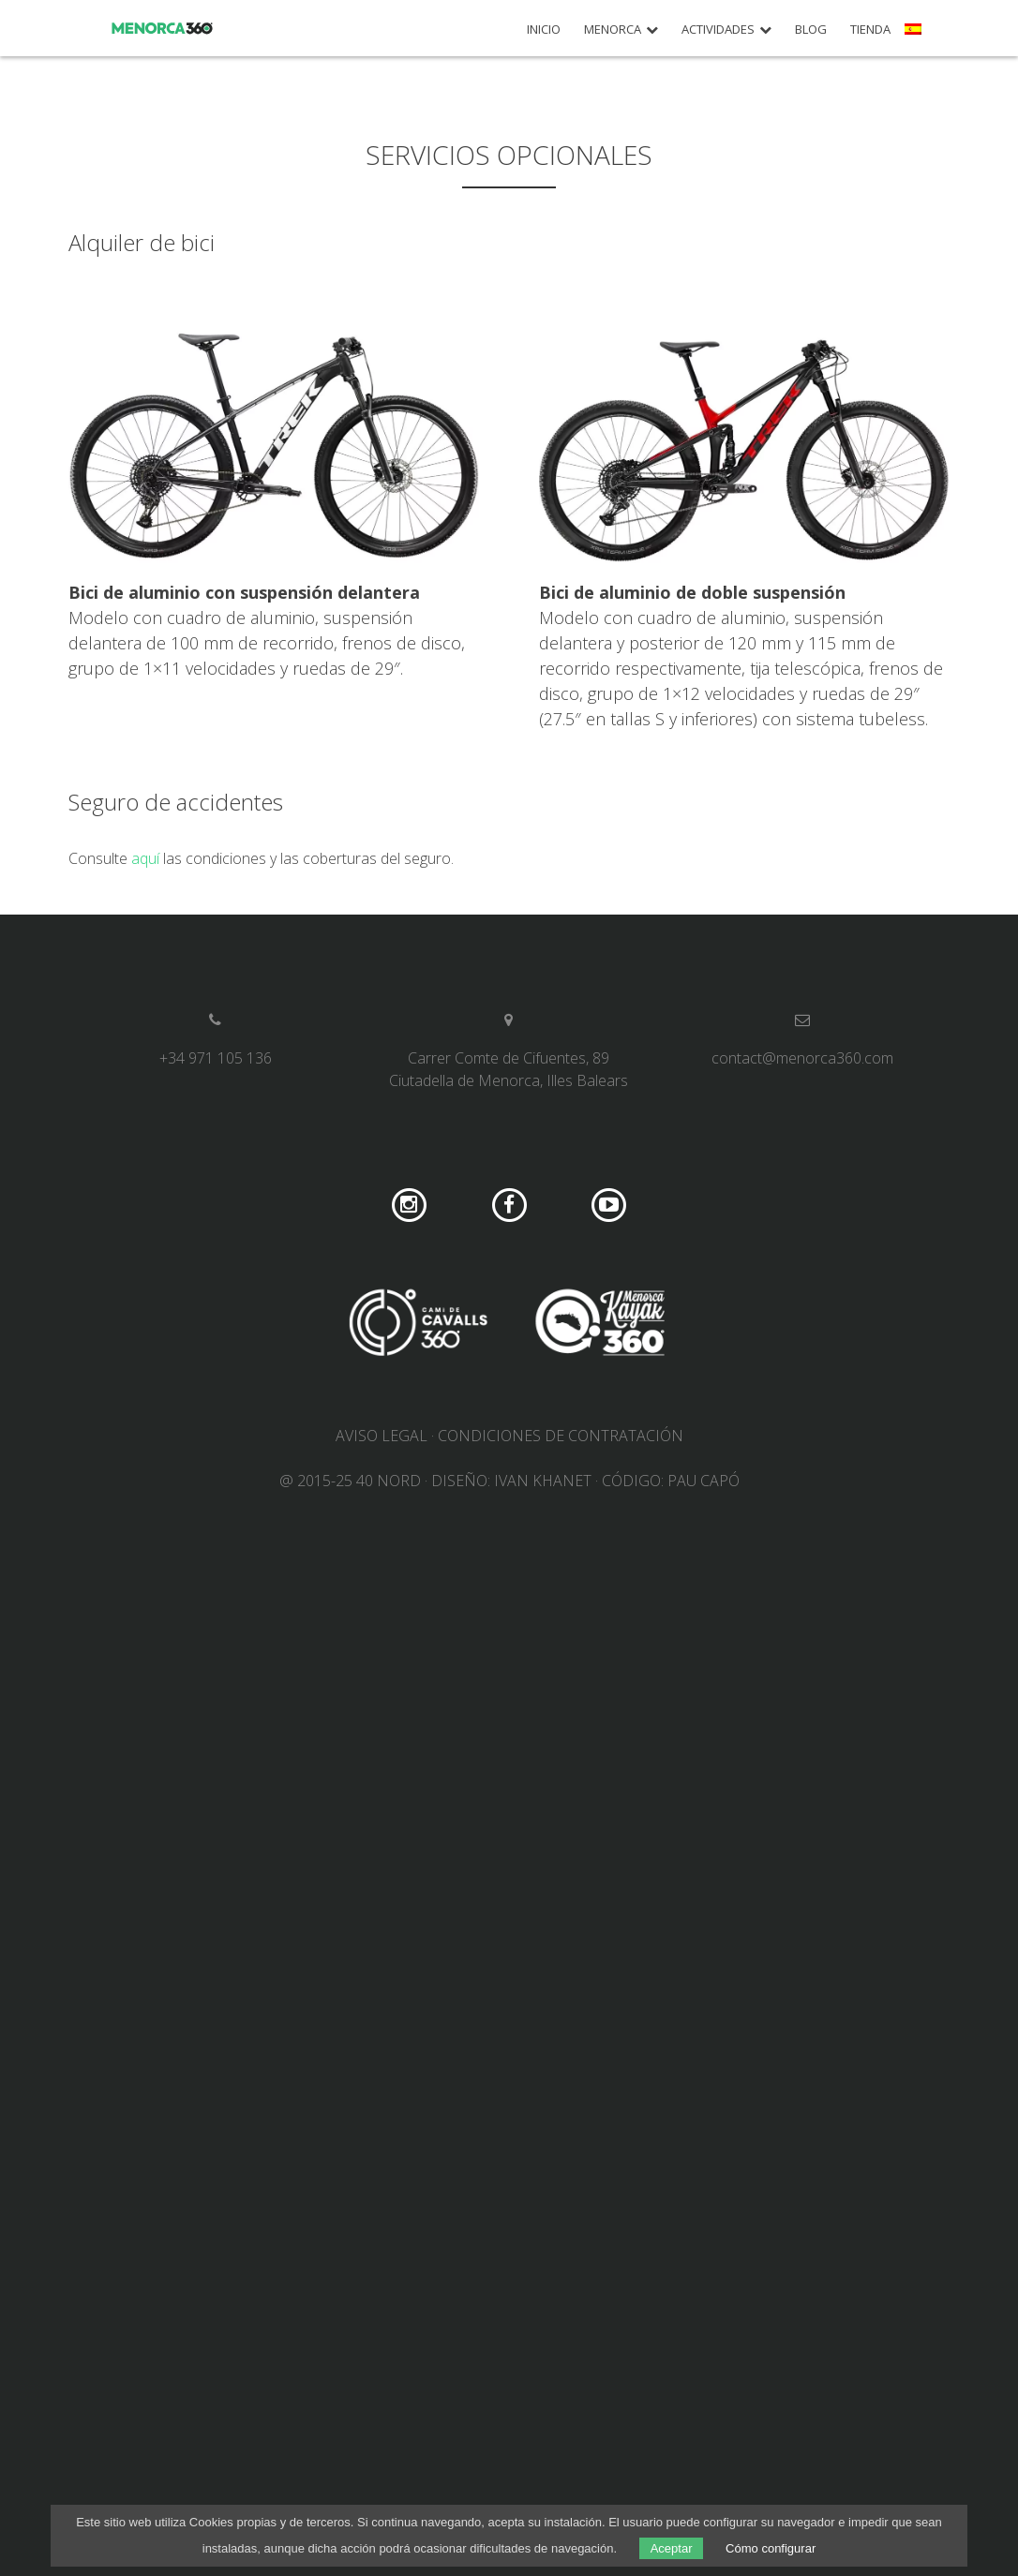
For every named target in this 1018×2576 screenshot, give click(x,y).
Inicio (544, 29)
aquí (145, 858)
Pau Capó (703, 1480)
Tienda (870, 29)
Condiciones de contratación (560, 1435)
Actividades (718, 29)
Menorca (612, 29)
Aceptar (672, 2548)
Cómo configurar (771, 2548)
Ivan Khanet (542, 1480)
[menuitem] (915, 36)
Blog (811, 29)
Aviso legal (381, 1435)
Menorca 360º (162, 28)
